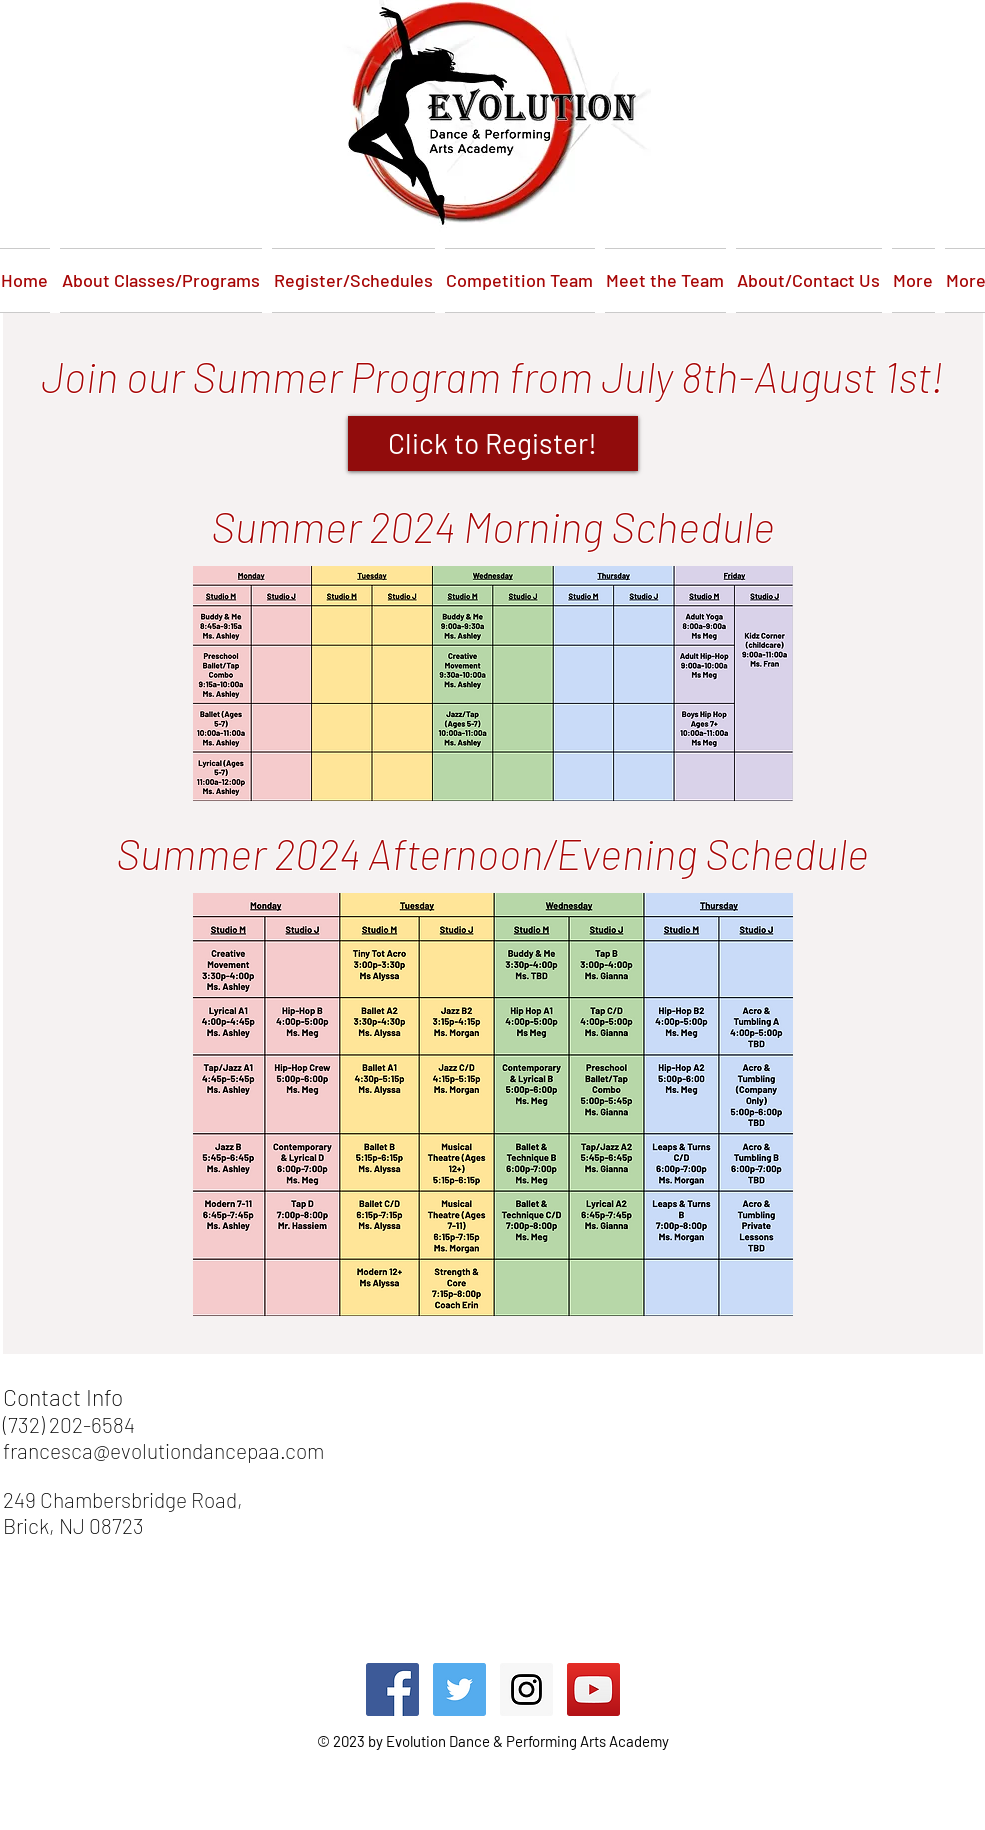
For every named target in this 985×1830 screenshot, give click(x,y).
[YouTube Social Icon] (593, 1689)
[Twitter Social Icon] (459, 1689)
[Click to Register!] (493, 443)
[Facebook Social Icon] (392, 1689)
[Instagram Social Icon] (526, 1689)
